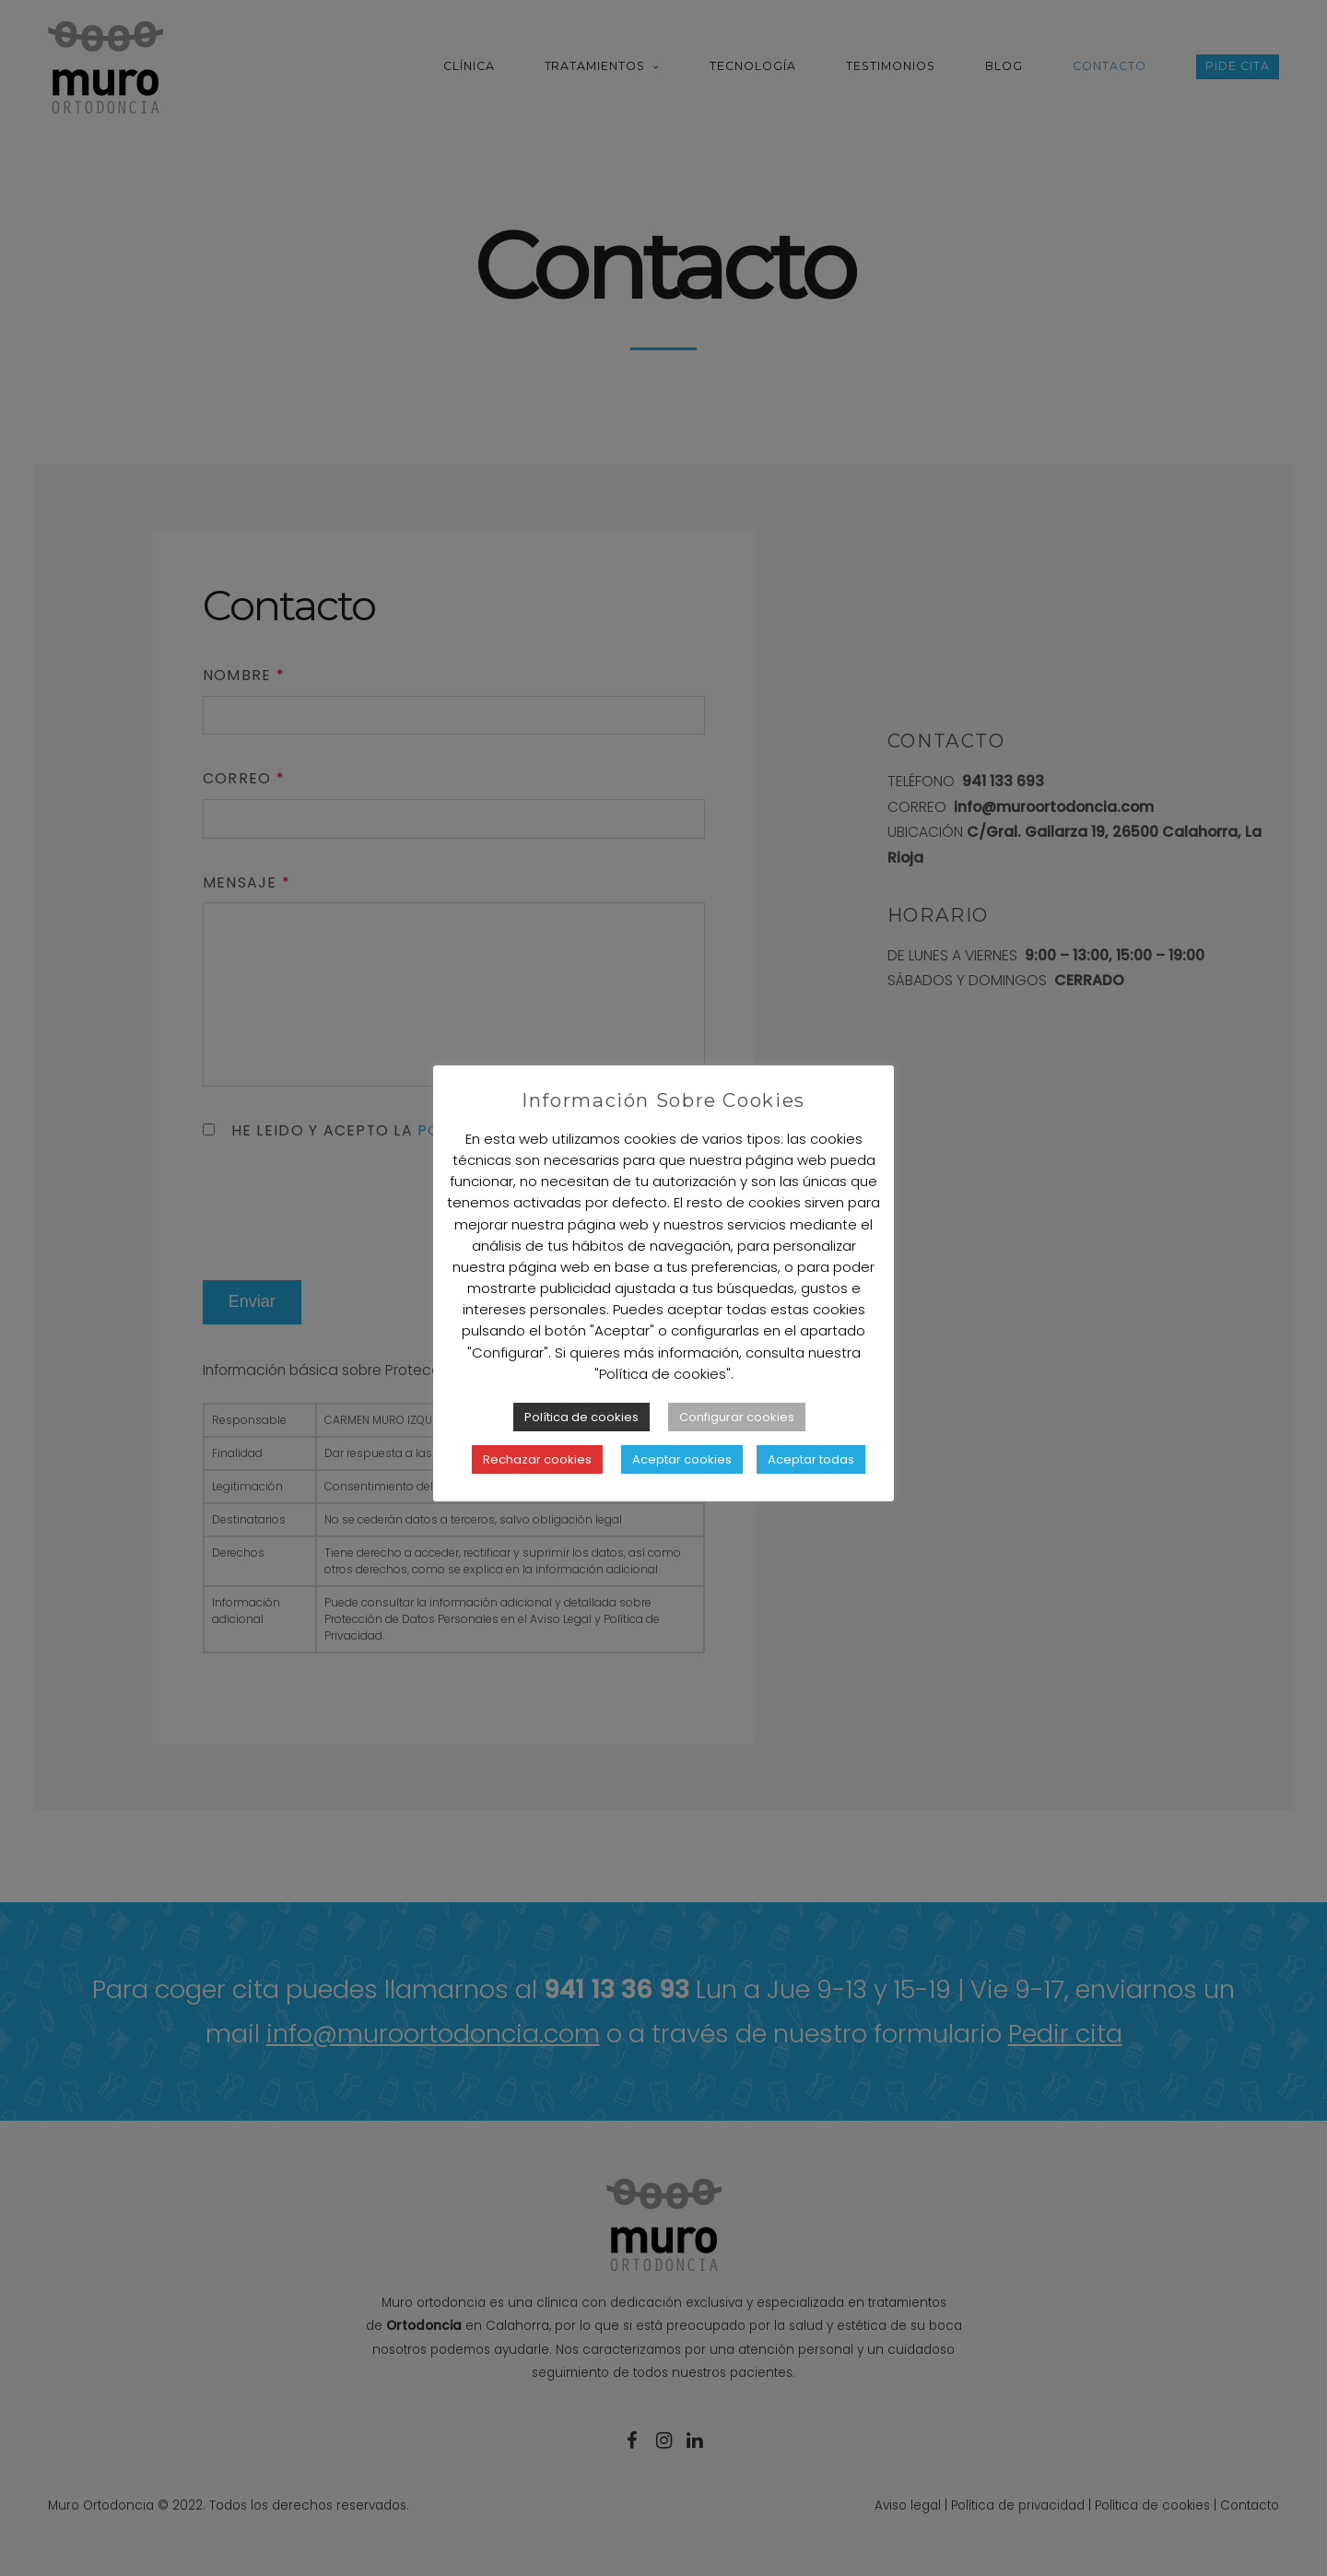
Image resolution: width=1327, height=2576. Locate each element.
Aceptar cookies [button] (682, 1459)
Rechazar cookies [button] (537, 1459)
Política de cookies (581, 1417)
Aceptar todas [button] (811, 1459)
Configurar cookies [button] (736, 1417)
